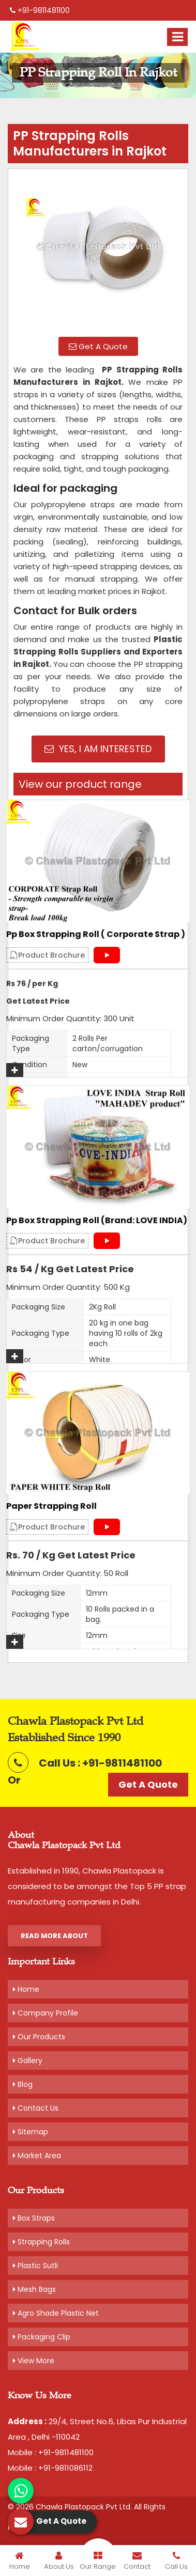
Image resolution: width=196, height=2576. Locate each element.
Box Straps (34, 2218)
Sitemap (30, 2132)
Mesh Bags (34, 2289)
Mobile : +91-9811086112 (50, 2467)
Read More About (54, 1936)
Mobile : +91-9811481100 (51, 2452)
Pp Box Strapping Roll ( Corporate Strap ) (95, 934)
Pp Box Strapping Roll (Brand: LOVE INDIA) (96, 1220)
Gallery (27, 2060)
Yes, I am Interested (98, 748)
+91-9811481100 (40, 10)
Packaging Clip (41, 2337)
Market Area (37, 2155)
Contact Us (35, 2108)
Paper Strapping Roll (51, 1506)
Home (26, 1989)
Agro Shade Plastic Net (56, 2313)
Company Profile (45, 2013)
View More (33, 2360)
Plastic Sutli (35, 2265)
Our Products (39, 2037)
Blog (23, 2084)
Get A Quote (98, 346)
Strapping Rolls (41, 2242)
